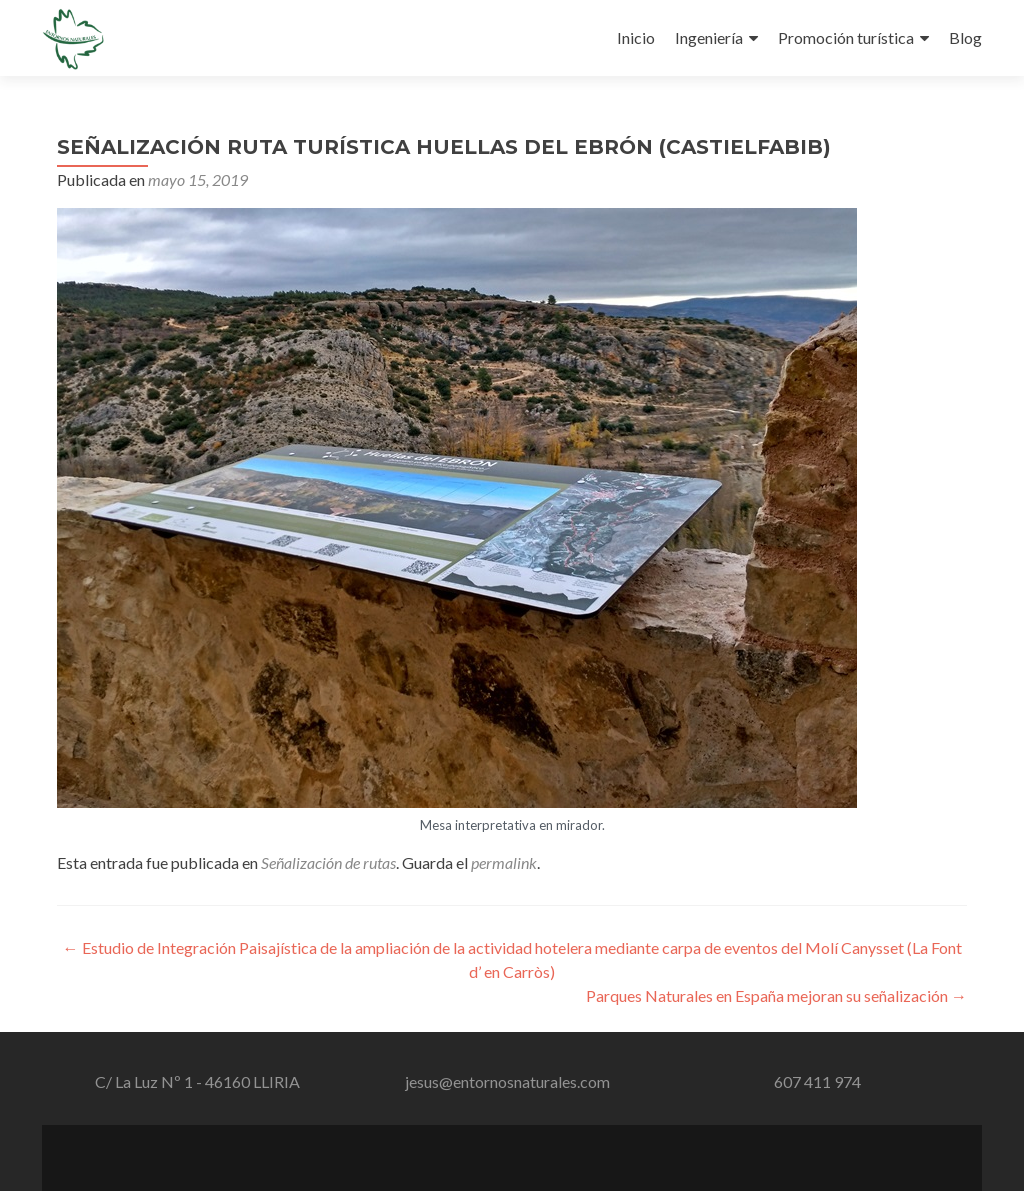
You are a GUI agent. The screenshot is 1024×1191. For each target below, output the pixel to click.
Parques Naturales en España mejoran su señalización (776, 995)
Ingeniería (709, 37)
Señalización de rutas (328, 862)
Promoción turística (846, 37)
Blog (965, 37)
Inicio (636, 37)
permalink (504, 862)
